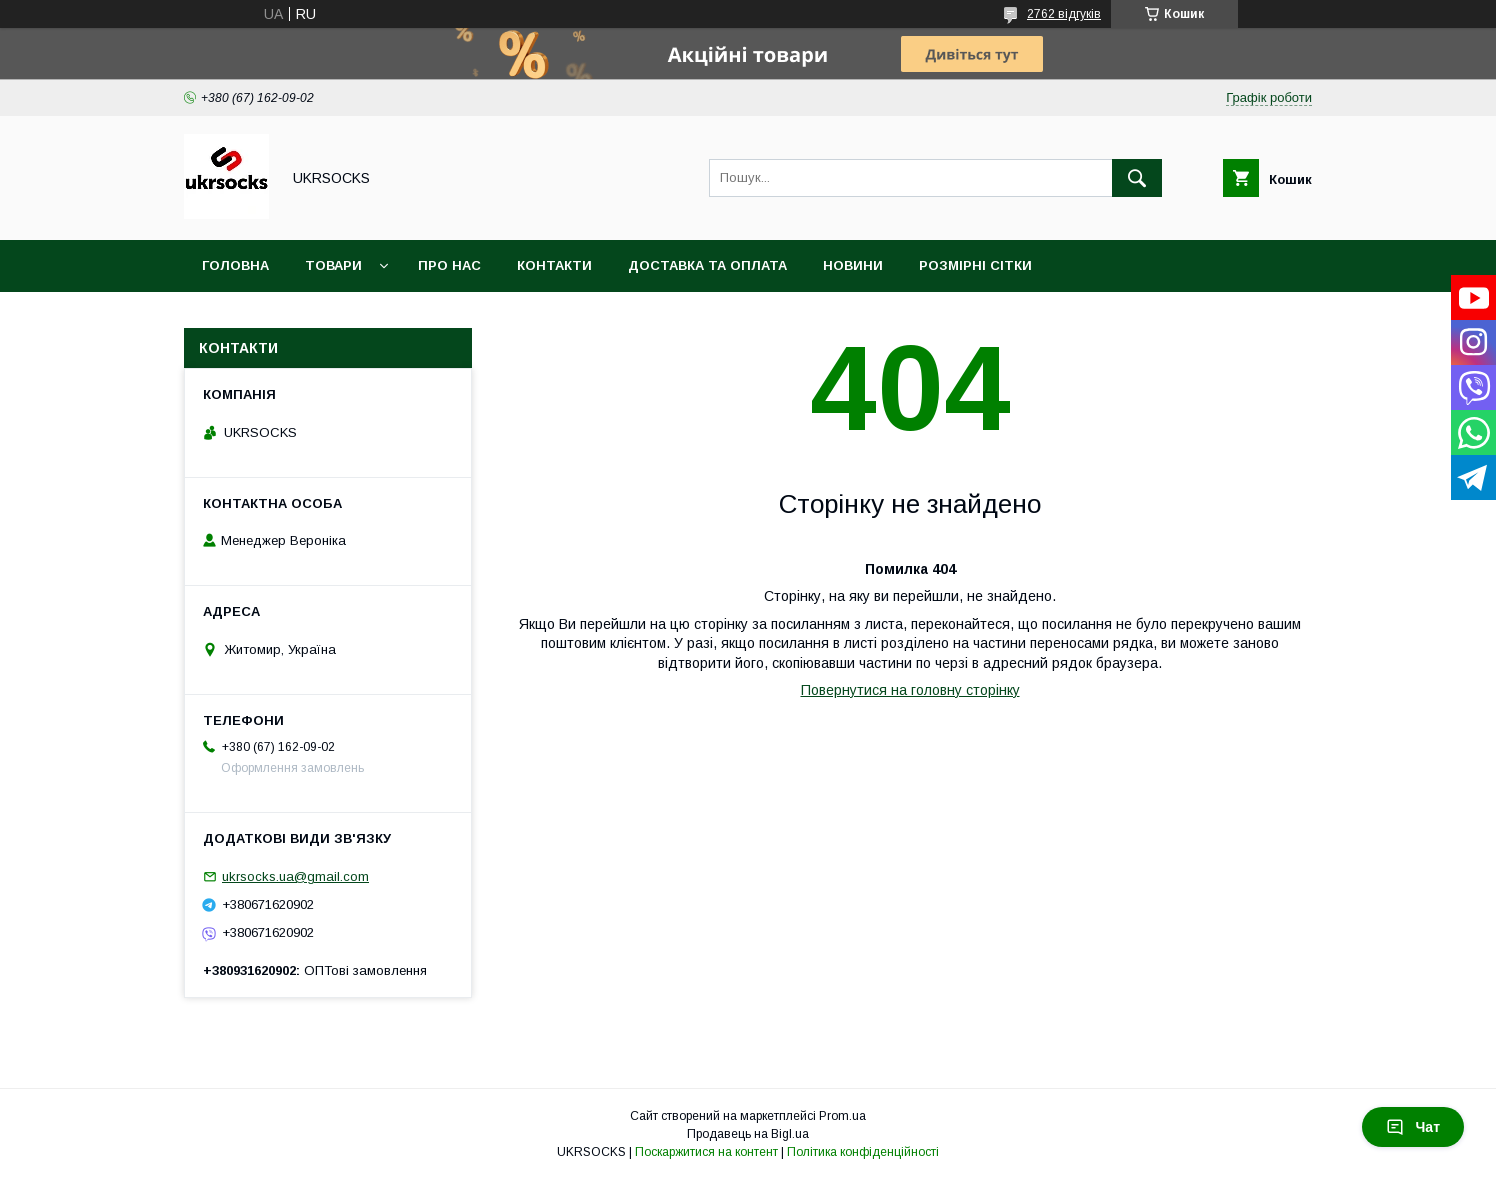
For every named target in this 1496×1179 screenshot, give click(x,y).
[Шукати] (1137, 178)
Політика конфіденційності (863, 1152)
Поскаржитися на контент (706, 1152)
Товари (333, 265)
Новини (853, 265)
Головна (235, 265)
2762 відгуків (1064, 14)
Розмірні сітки (975, 265)
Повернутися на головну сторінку (910, 690)
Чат (1413, 1127)
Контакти (554, 265)
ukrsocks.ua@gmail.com (295, 876)
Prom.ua (842, 1116)
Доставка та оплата (707, 265)
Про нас (449, 265)
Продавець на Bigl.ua (748, 1134)
